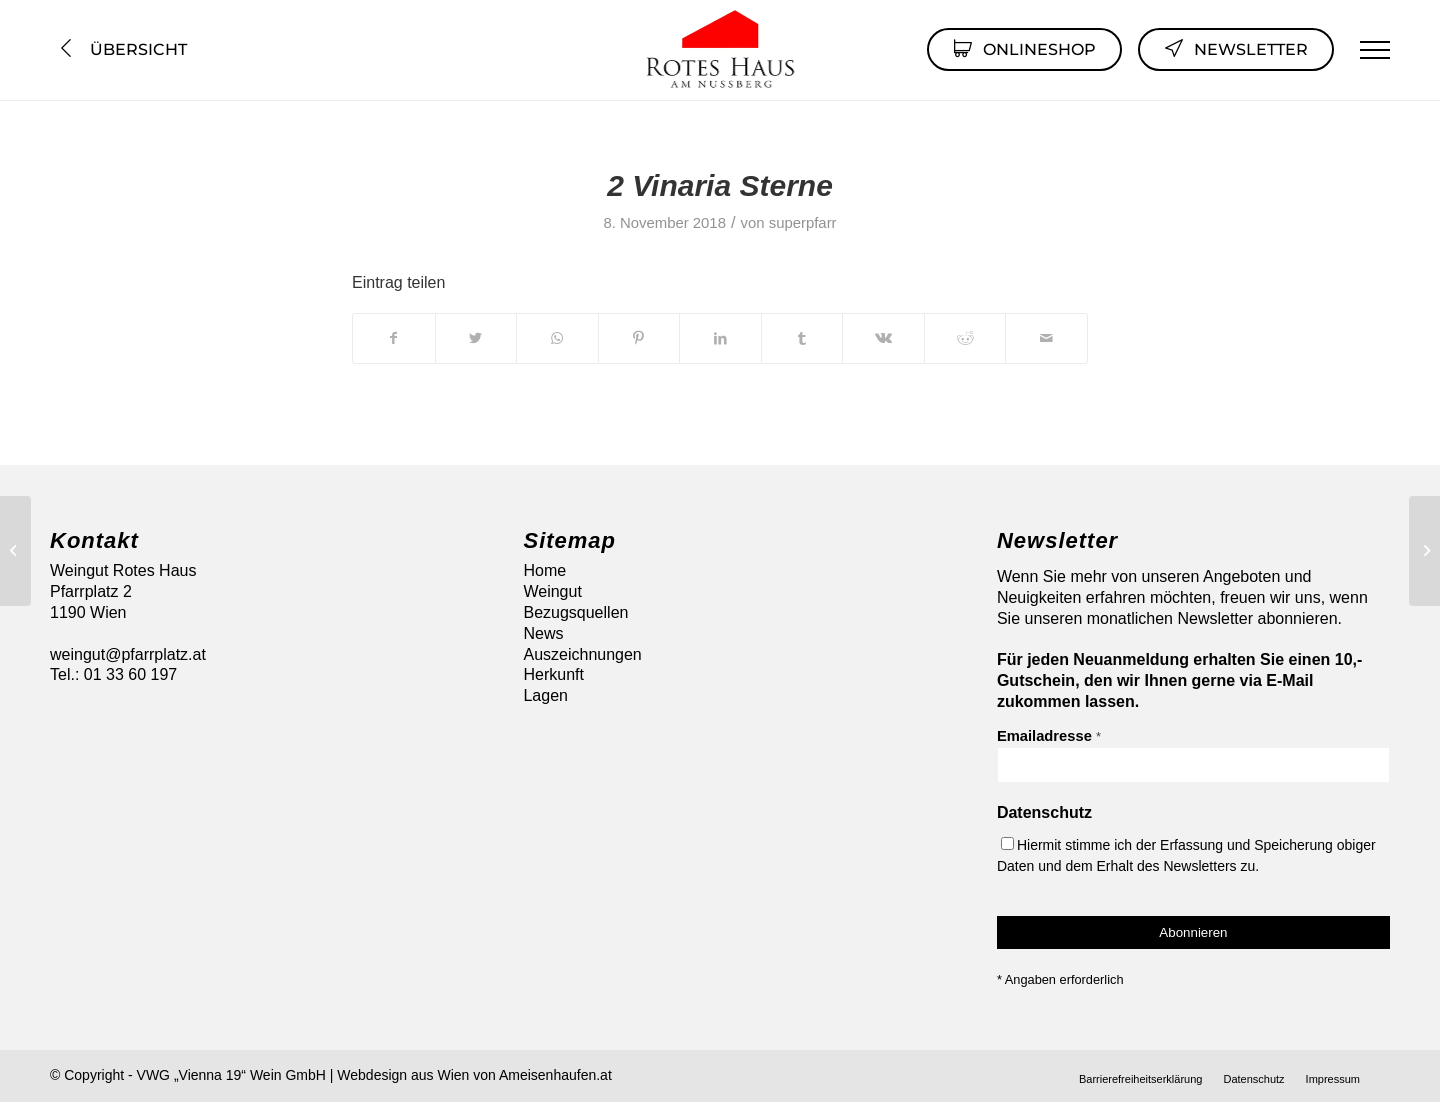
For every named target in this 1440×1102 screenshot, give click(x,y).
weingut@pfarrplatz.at (128, 654)
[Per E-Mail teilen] (1046, 338)
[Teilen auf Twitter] (476, 338)
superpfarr (803, 223)
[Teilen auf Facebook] (394, 338)
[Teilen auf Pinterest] (639, 338)
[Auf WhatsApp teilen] (557, 338)
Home (544, 570)
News (543, 633)
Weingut (552, 591)
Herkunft (553, 674)
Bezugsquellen (575, 612)
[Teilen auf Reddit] (965, 338)
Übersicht (121, 49)
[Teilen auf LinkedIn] (720, 338)
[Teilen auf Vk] (883, 338)
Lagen (545, 695)
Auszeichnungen (582, 654)
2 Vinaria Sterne (720, 185)
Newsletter (1236, 48)
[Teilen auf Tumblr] (802, 338)
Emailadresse (1049, 736)
